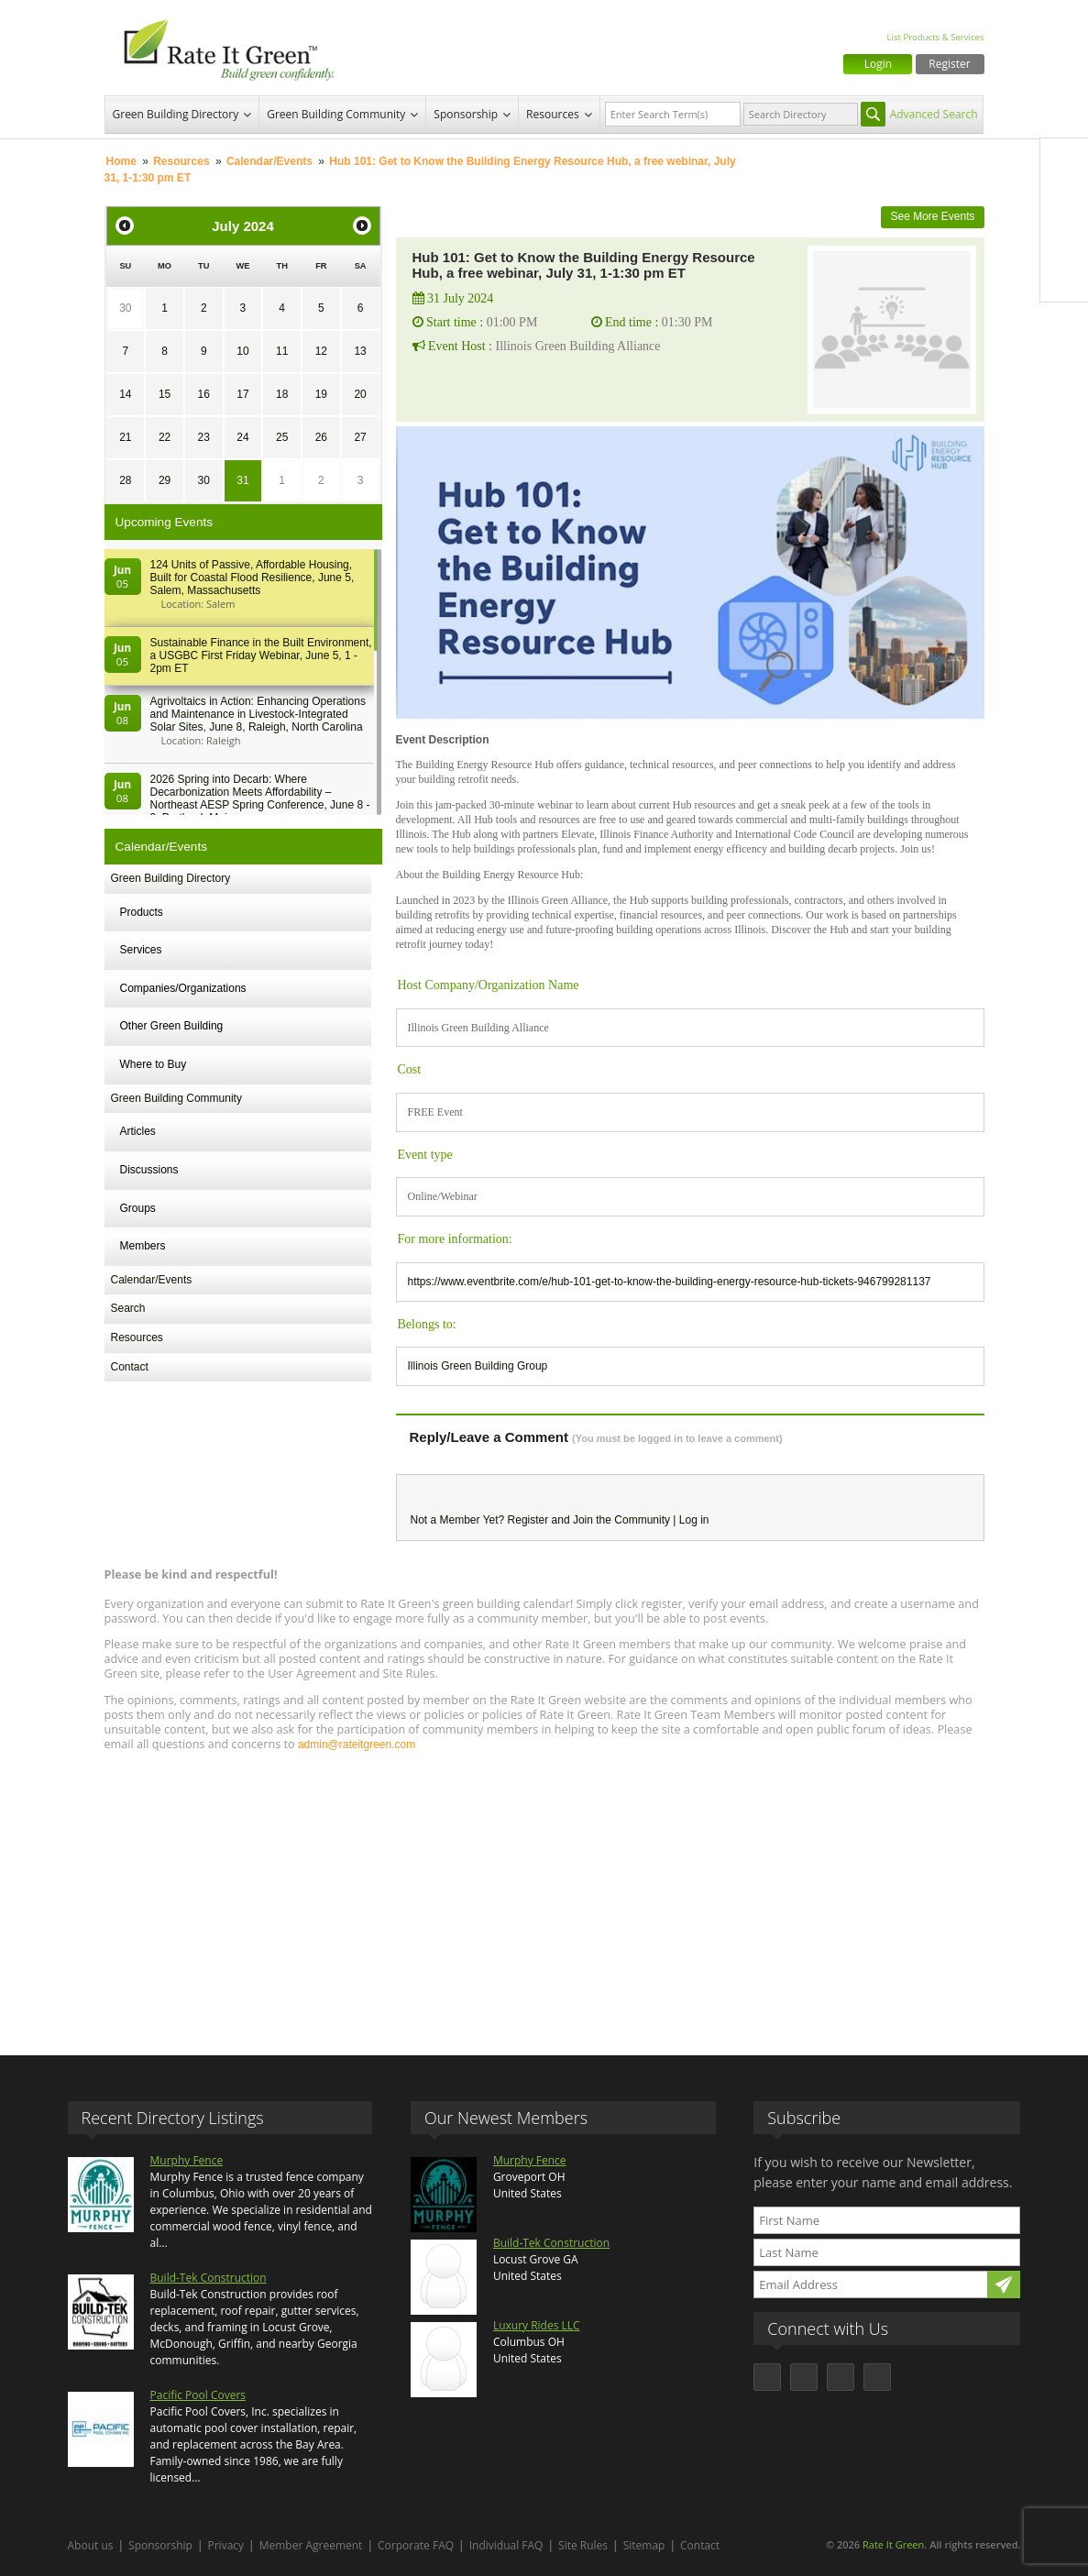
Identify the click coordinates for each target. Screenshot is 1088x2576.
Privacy (226, 2545)
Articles (138, 1131)
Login (878, 64)
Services (141, 949)
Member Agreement (311, 2545)
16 (204, 394)
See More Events (932, 216)
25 (282, 437)
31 (242, 480)
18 (282, 394)
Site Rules (583, 2545)
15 (164, 394)
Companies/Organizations (183, 988)
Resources (552, 114)
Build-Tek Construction (208, 2277)
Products (141, 912)
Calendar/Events (269, 161)
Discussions (149, 1169)
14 (125, 394)
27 (360, 437)
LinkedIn (1064, 239)
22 (164, 437)
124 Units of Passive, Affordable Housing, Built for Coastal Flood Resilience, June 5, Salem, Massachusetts (252, 577)
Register (949, 64)
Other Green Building (172, 1025)
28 (125, 480)
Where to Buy (153, 1064)
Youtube (1064, 277)
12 (321, 351)
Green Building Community (336, 114)
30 (125, 308)
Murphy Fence (187, 2160)
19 (321, 394)
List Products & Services (935, 37)
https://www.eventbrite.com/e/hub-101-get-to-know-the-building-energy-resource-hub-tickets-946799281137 (669, 1281)
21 (125, 437)
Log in (694, 1520)
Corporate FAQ (416, 2545)
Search (128, 1308)
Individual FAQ (506, 2545)
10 (242, 351)
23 (204, 437)
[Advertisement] (544, 1895)
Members (143, 1245)
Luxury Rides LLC (536, 2325)
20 (360, 394)
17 (242, 394)
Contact (129, 1366)
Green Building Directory (176, 114)
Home (121, 161)
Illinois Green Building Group (478, 1366)
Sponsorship (466, 114)
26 (321, 437)
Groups (138, 1208)
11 (282, 351)
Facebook (1064, 162)
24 (242, 437)
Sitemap (644, 2545)
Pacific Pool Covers (198, 2395)
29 (164, 480)
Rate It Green (893, 2544)
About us (91, 2545)
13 (360, 351)
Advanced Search (934, 114)
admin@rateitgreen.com (356, 1744)
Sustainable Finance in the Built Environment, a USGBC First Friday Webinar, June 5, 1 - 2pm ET (261, 655)
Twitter (1064, 200)
